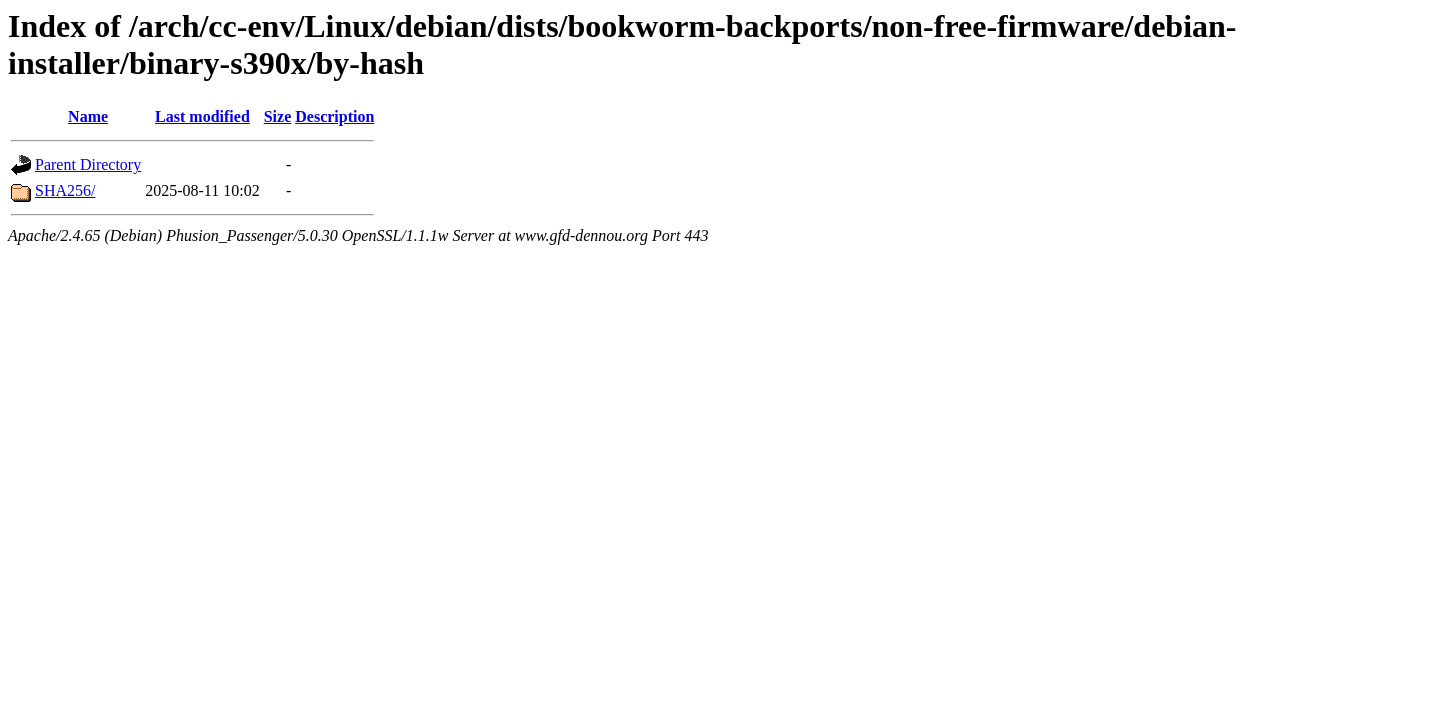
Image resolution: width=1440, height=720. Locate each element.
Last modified (202, 116)
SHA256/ (65, 190)
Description (334, 116)
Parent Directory (88, 164)
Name (88, 116)
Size (278, 116)
